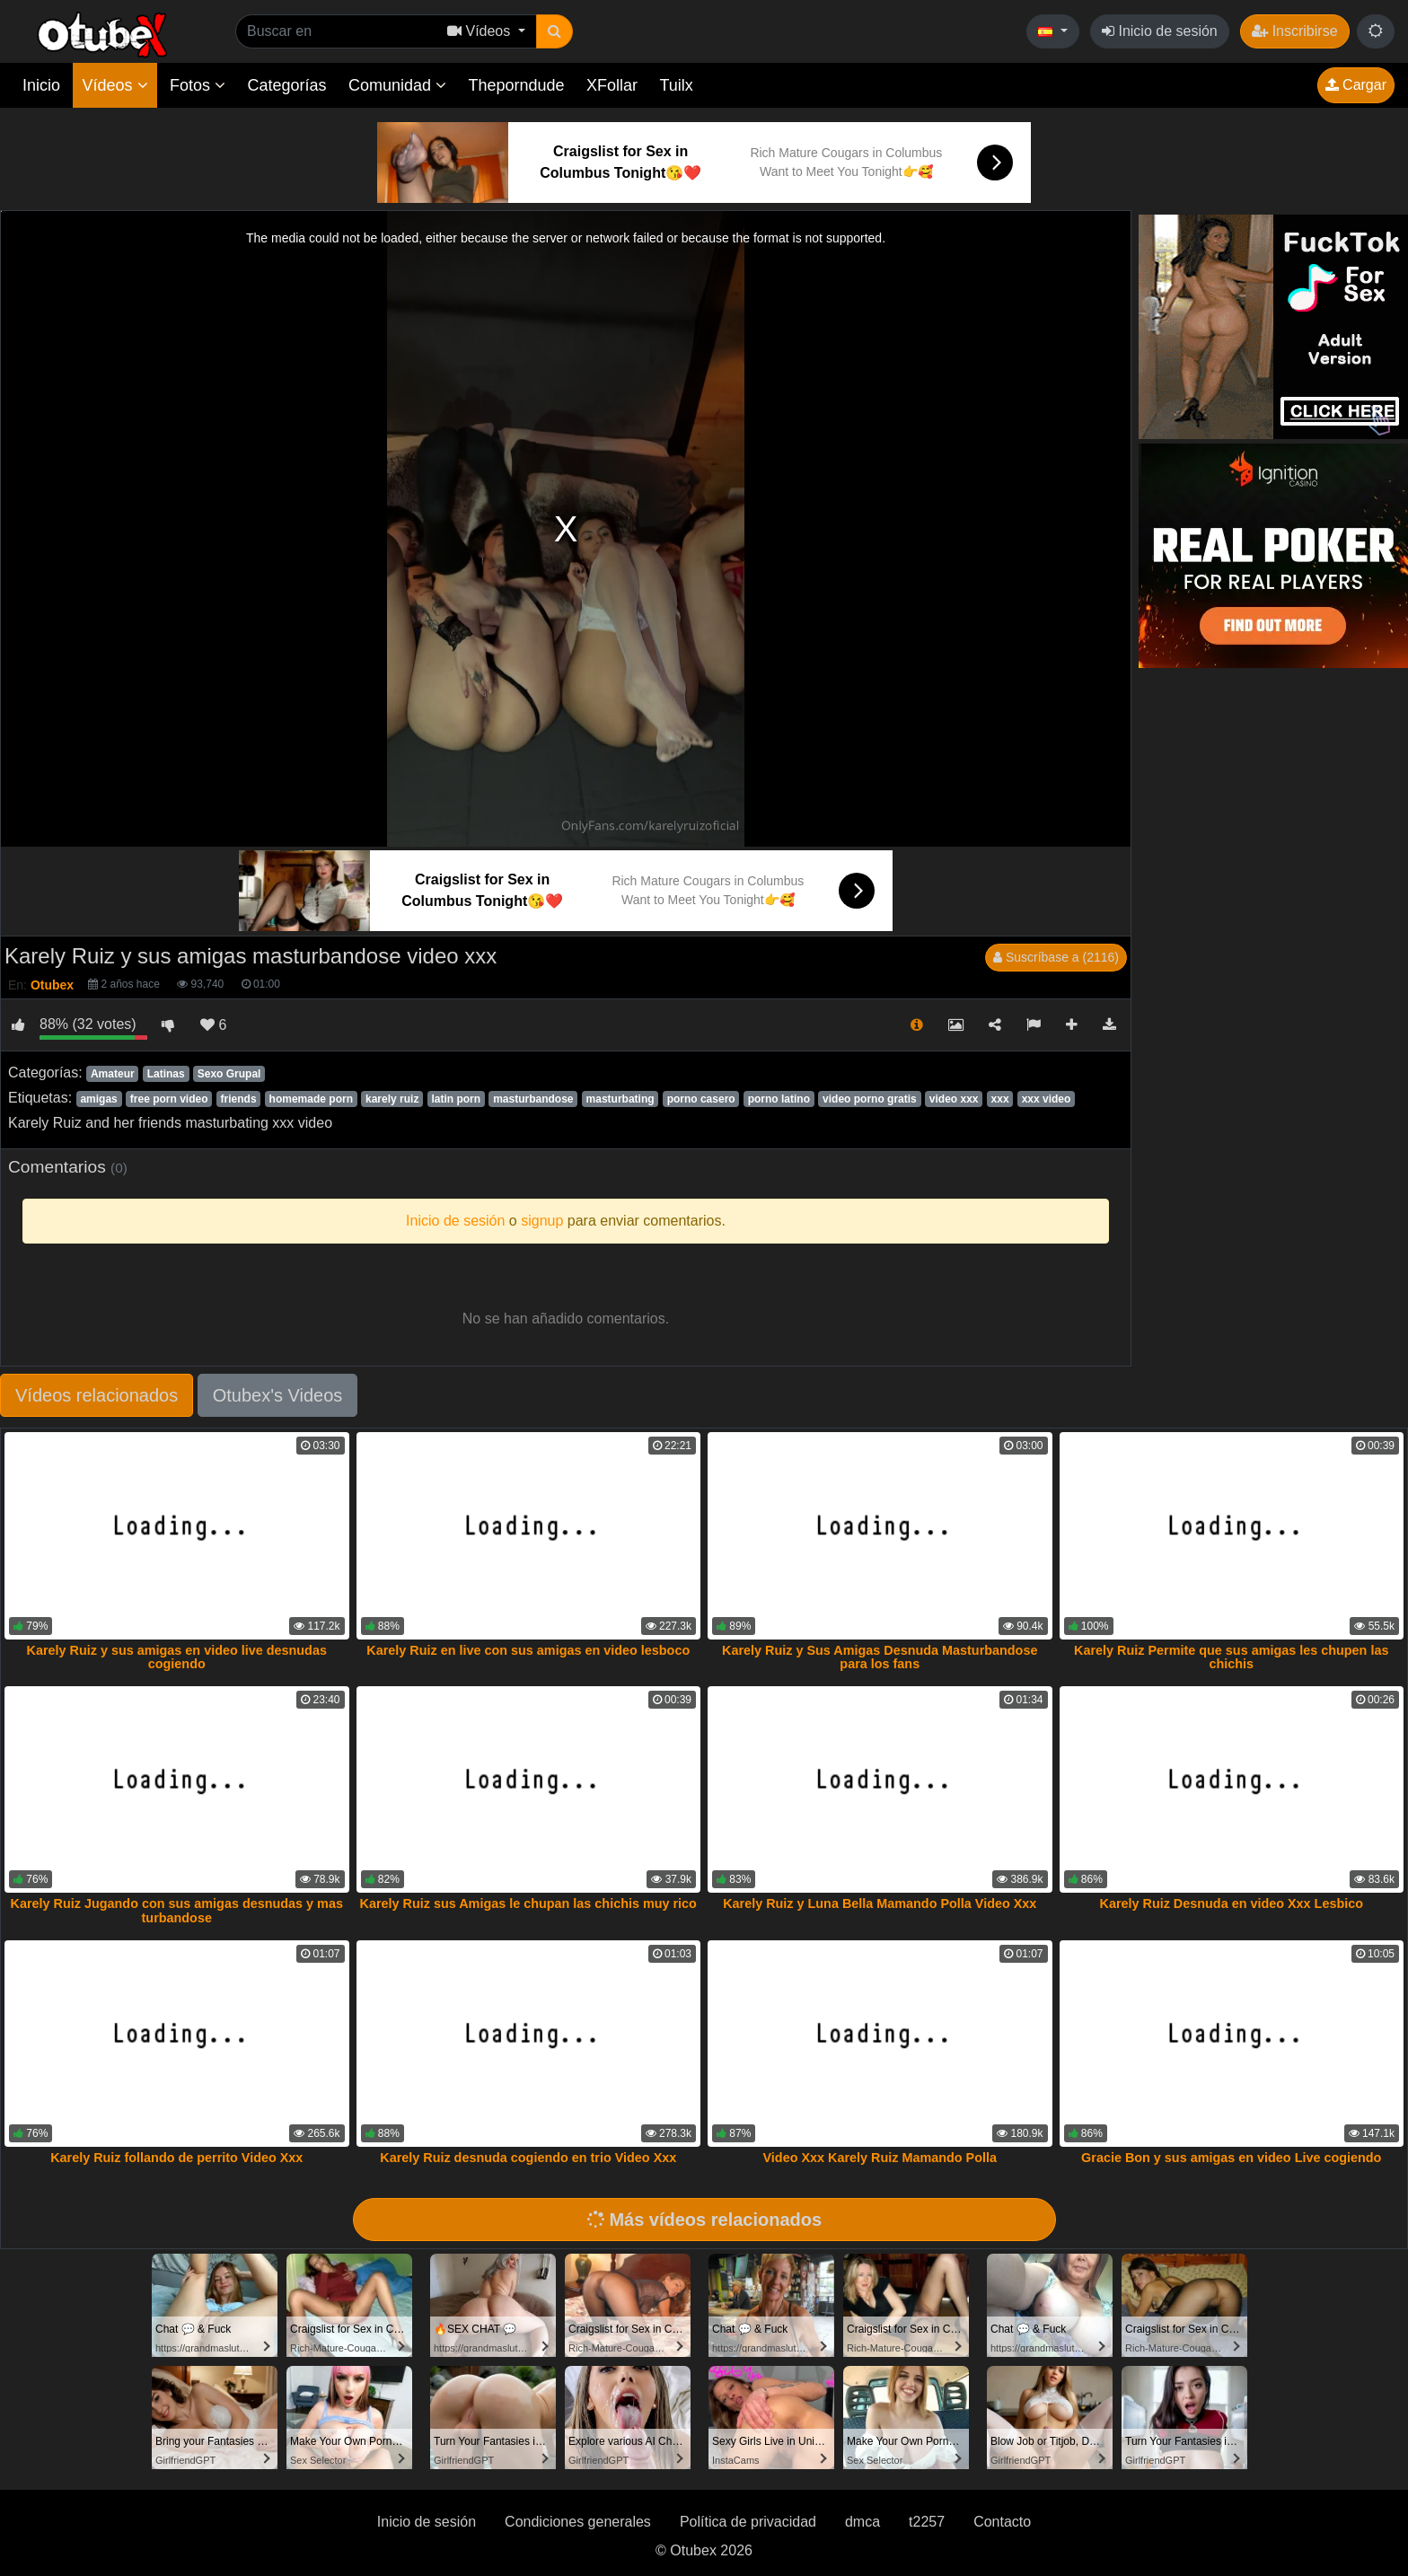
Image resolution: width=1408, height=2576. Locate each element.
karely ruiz (391, 1099)
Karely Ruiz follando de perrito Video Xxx (176, 2157)
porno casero (701, 1099)
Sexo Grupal (229, 1074)
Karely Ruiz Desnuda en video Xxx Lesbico (1231, 1903)
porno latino (779, 1099)
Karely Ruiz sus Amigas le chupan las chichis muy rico (528, 1903)
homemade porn (311, 1099)
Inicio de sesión (1160, 31)
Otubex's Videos (278, 1395)
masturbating (620, 1099)
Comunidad (397, 85)
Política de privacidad (748, 2521)
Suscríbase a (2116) (1056, 957)
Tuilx (676, 85)
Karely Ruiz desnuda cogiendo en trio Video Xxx (528, 2157)
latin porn (455, 1099)
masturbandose (533, 1099)
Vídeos (114, 85)
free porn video (169, 1099)
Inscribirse (1294, 31)
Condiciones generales (578, 2521)
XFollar (612, 85)
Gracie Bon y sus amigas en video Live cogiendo (1231, 2157)
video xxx (954, 1099)
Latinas (166, 1074)
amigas (98, 1099)
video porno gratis (870, 1099)
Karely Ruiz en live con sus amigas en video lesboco (528, 1650)
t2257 (927, 2521)
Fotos (197, 85)
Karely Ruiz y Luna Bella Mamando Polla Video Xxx (879, 1903)
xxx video (1046, 1099)
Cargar (1355, 84)
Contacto (1002, 2521)
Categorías (286, 85)
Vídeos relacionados (96, 1395)
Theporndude (517, 85)
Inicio (41, 85)
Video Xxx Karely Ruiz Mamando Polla (880, 2157)
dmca (862, 2521)
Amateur (113, 1074)
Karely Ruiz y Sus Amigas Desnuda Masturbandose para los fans (879, 1657)
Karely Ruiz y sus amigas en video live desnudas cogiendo (177, 1657)
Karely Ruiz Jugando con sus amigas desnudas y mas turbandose (177, 1910)
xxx (1000, 1099)
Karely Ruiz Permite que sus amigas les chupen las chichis (1231, 1657)
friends (239, 1099)
